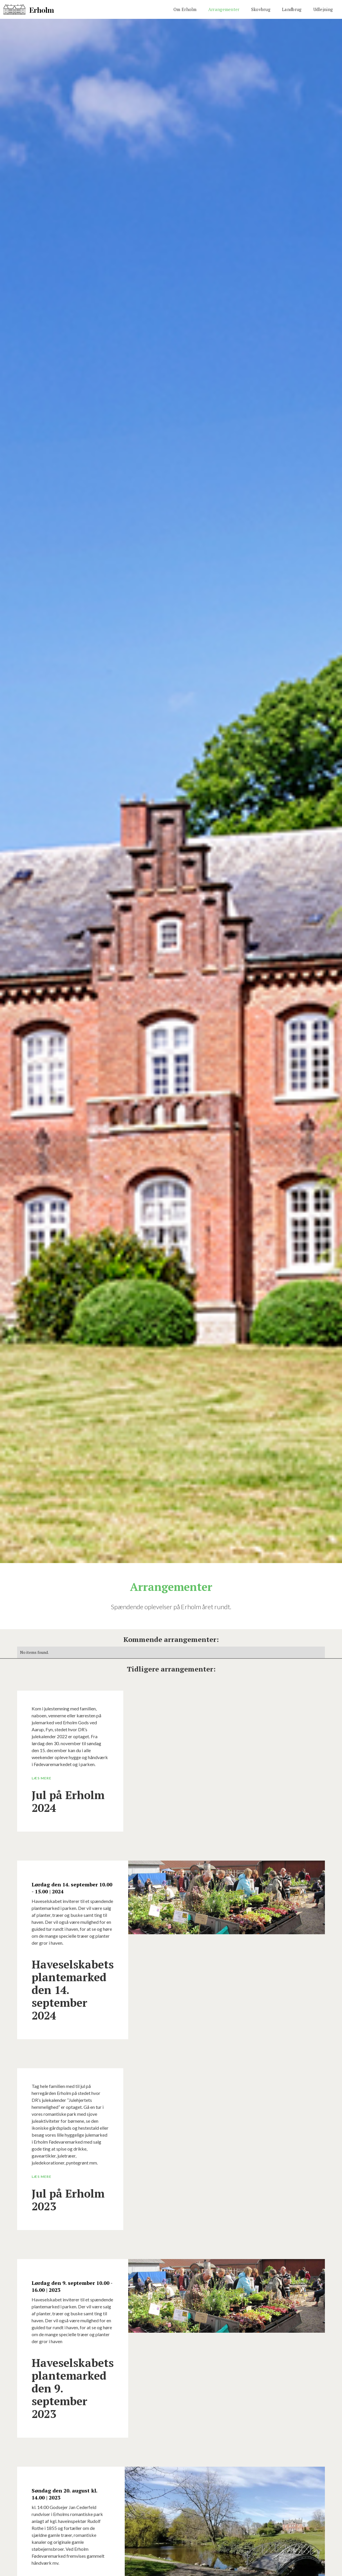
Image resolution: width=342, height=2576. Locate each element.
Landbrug (291, 9)
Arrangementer (224, 9)
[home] (28, 9)
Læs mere (41, 1778)
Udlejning (323, 9)
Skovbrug (260, 9)
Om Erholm (185, 9)
